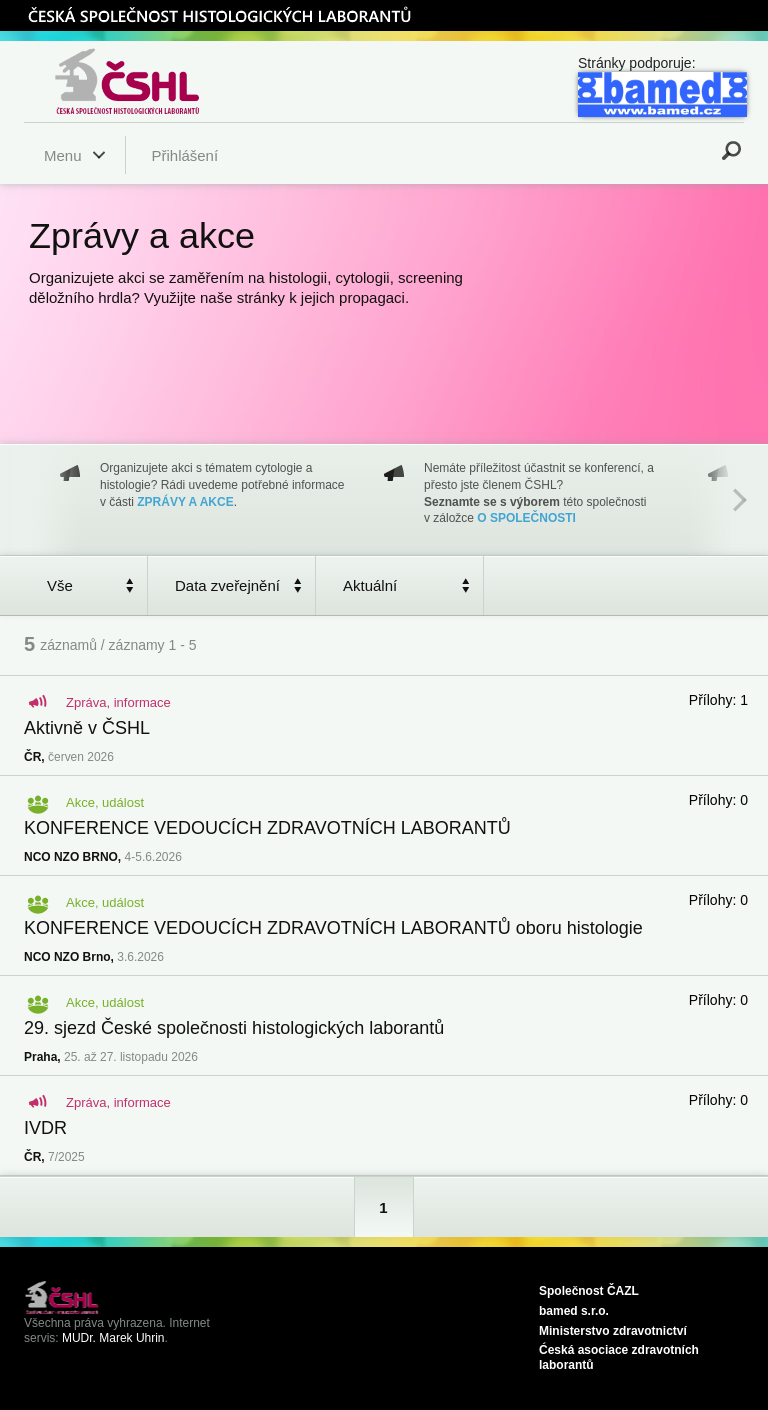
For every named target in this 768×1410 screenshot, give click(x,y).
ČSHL (219, 15)
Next (740, 500)
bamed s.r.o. (574, 1311)
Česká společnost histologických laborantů (152, 81)
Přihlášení (184, 155)
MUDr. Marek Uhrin (113, 1338)
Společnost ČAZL (589, 1291)
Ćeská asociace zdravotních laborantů (619, 1357)
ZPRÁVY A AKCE (185, 502)
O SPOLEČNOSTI (526, 518)
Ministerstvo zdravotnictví (613, 1331)
